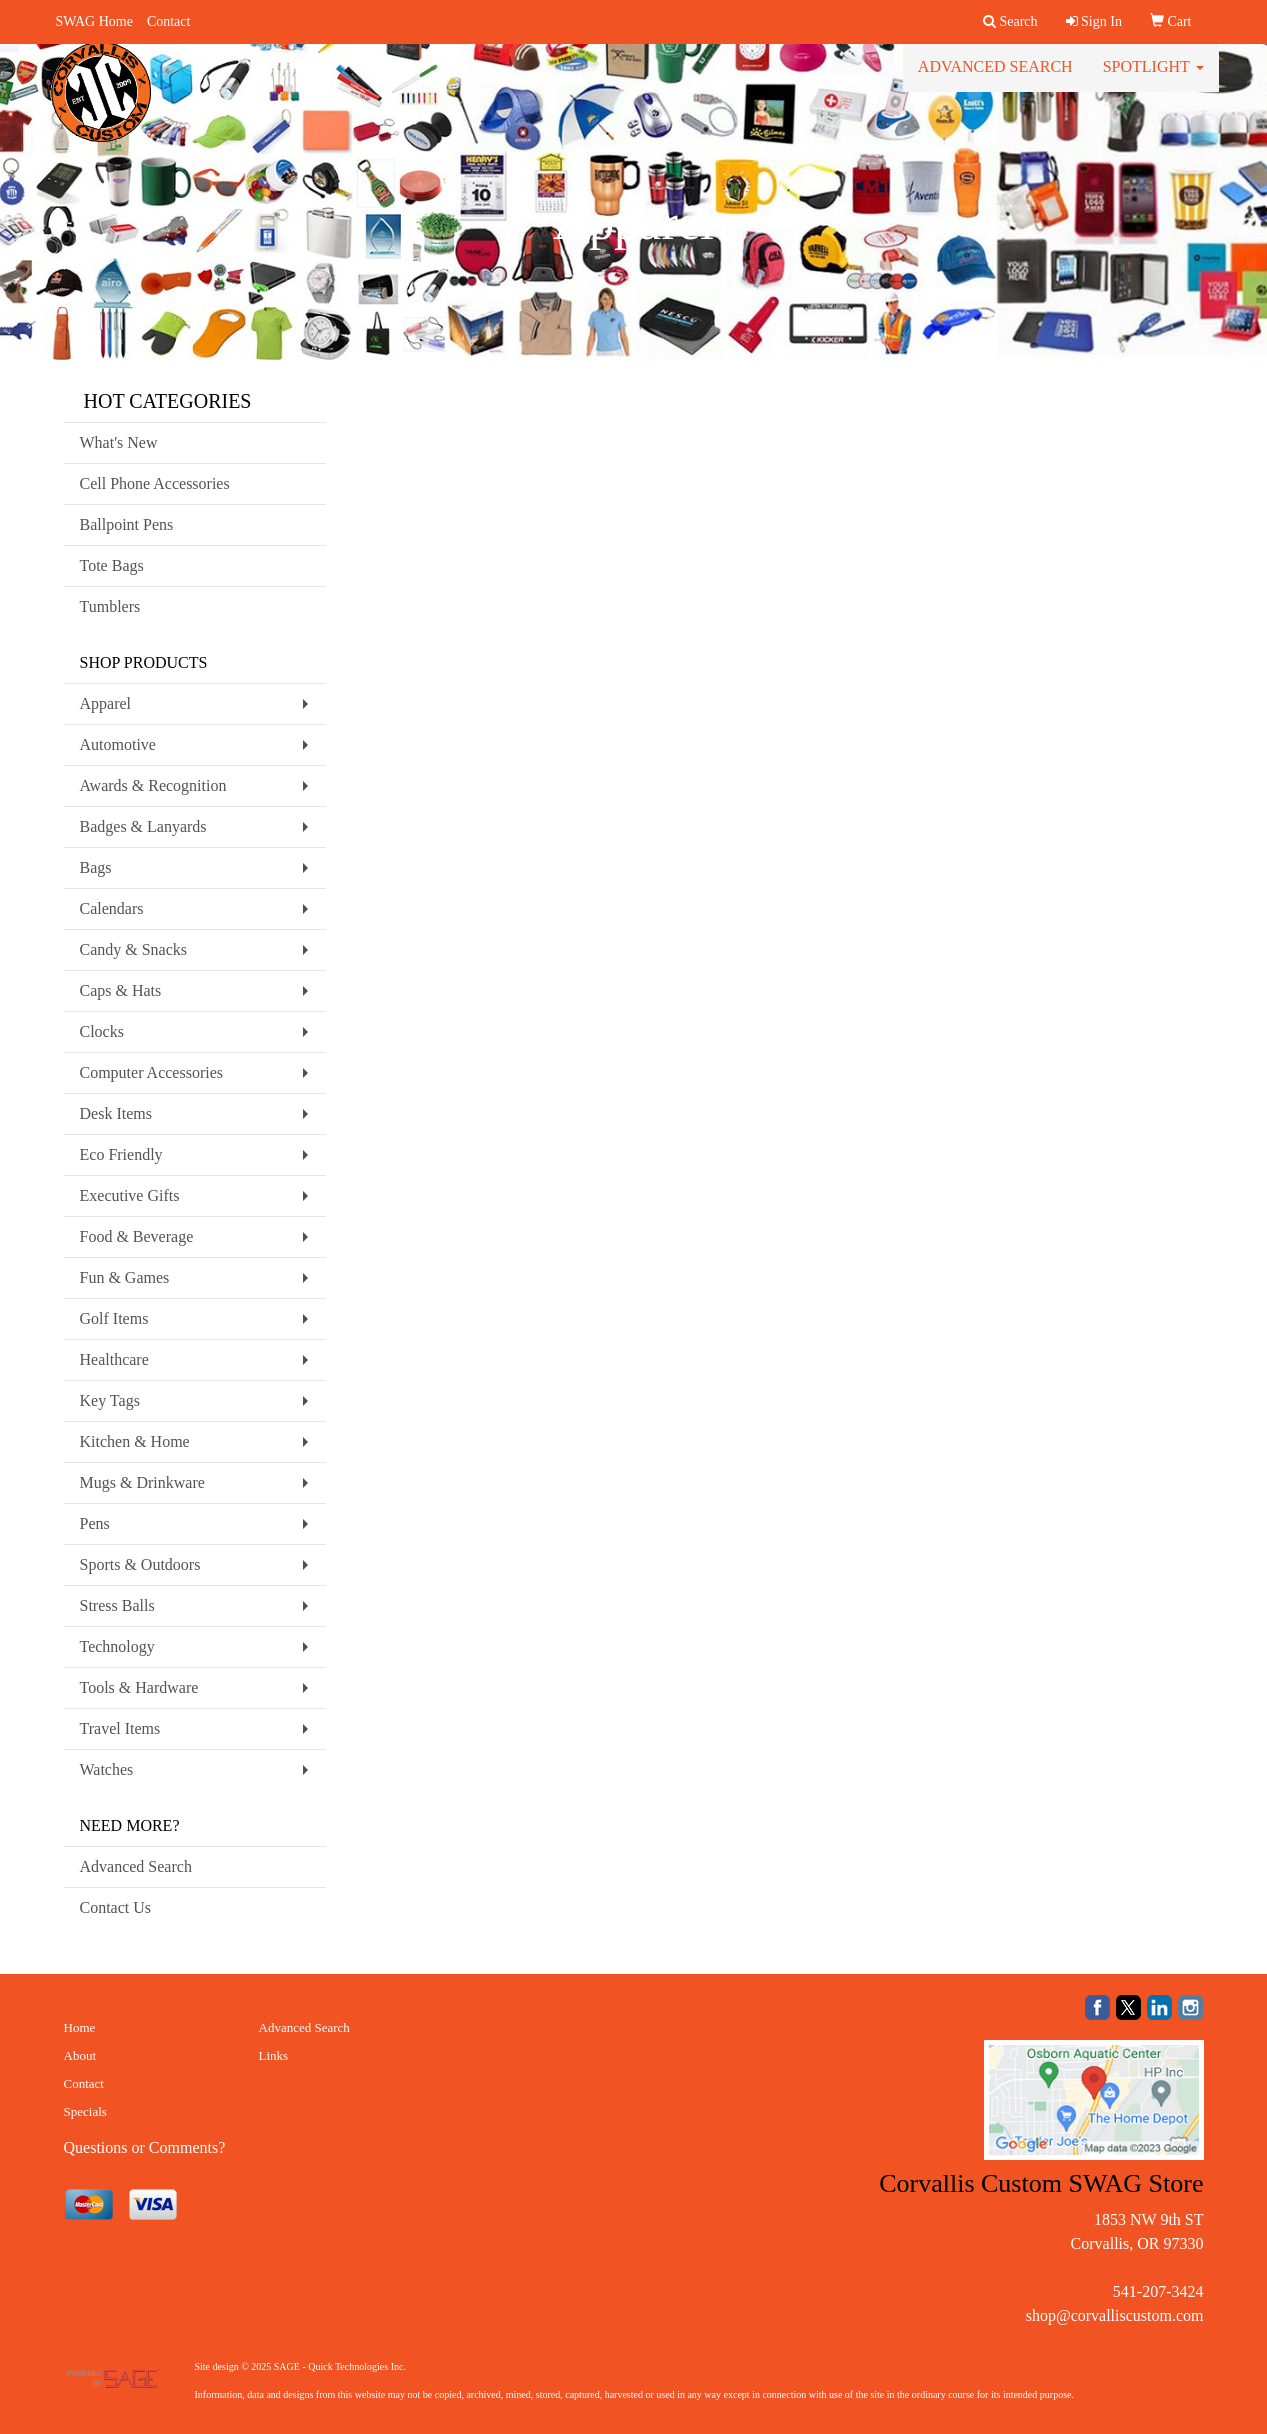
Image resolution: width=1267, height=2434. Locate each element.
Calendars (112, 908)
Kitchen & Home (135, 1441)
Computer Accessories (152, 1072)
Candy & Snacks (134, 949)
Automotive (118, 744)
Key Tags (110, 1400)
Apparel (106, 703)
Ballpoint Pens (127, 524)
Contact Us (116, 1907)
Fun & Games (125, 1277)
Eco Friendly (121, 1154)
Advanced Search (995, 79)
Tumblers (110, 606)
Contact (169, 21)
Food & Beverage (137, 1236)
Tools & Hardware (139, 1687)
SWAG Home (94, 21)
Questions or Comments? (145, 2147)
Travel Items (120, 1728)
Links (274, 2055)
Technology (117, 1646)
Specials (85, 2111)
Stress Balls (117, 1605)
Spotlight (1153, 79)
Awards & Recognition (153, 785)
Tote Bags (112, 565)
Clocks (102, 1031)
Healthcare (114, 1359)
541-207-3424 (1158, 2291)
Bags (96, 867)
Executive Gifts (130, 1195)
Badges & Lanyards (143, 826)
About (80, 2055)
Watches (107, 1769)
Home (80, 2027)
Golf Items (114, 1318)
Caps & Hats (121, 990)
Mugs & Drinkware (142, 1482)
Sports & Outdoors (140, 1564)
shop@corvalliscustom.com (1115, 2315)
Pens (95, 1523)
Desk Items (116, 1113)
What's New (119, 442)
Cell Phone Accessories (155, 483)
